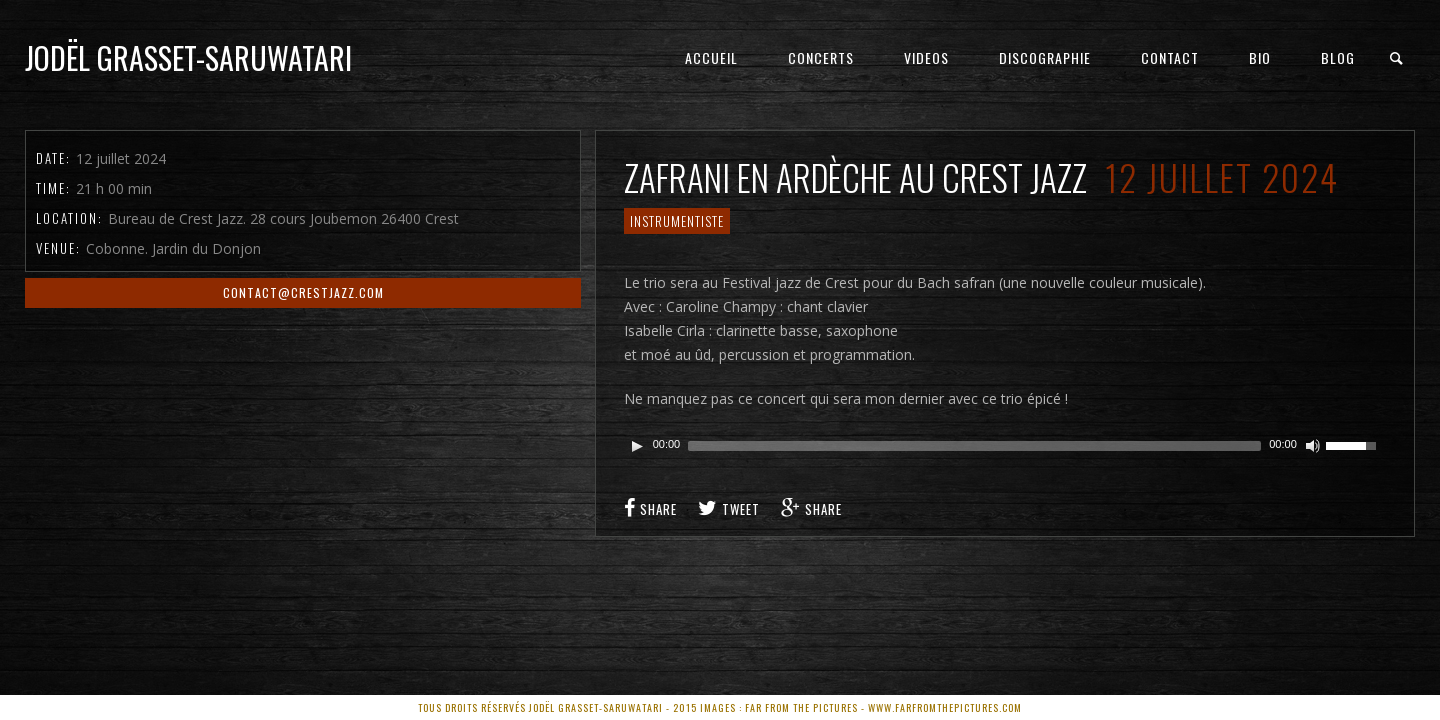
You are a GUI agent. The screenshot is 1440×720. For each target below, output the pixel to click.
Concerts (821, 57)
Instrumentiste (677, 221)
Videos (926, 57)
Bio (1260, 57)
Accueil (711, 57)
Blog (1338, 57)
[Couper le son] (1313, 446)
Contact (1170, 57)
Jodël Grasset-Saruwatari (188, 57)
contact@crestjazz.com (303, 292)
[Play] (637, 446)
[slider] (974, 446)
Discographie (1045, 57)
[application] (1005, 446)
